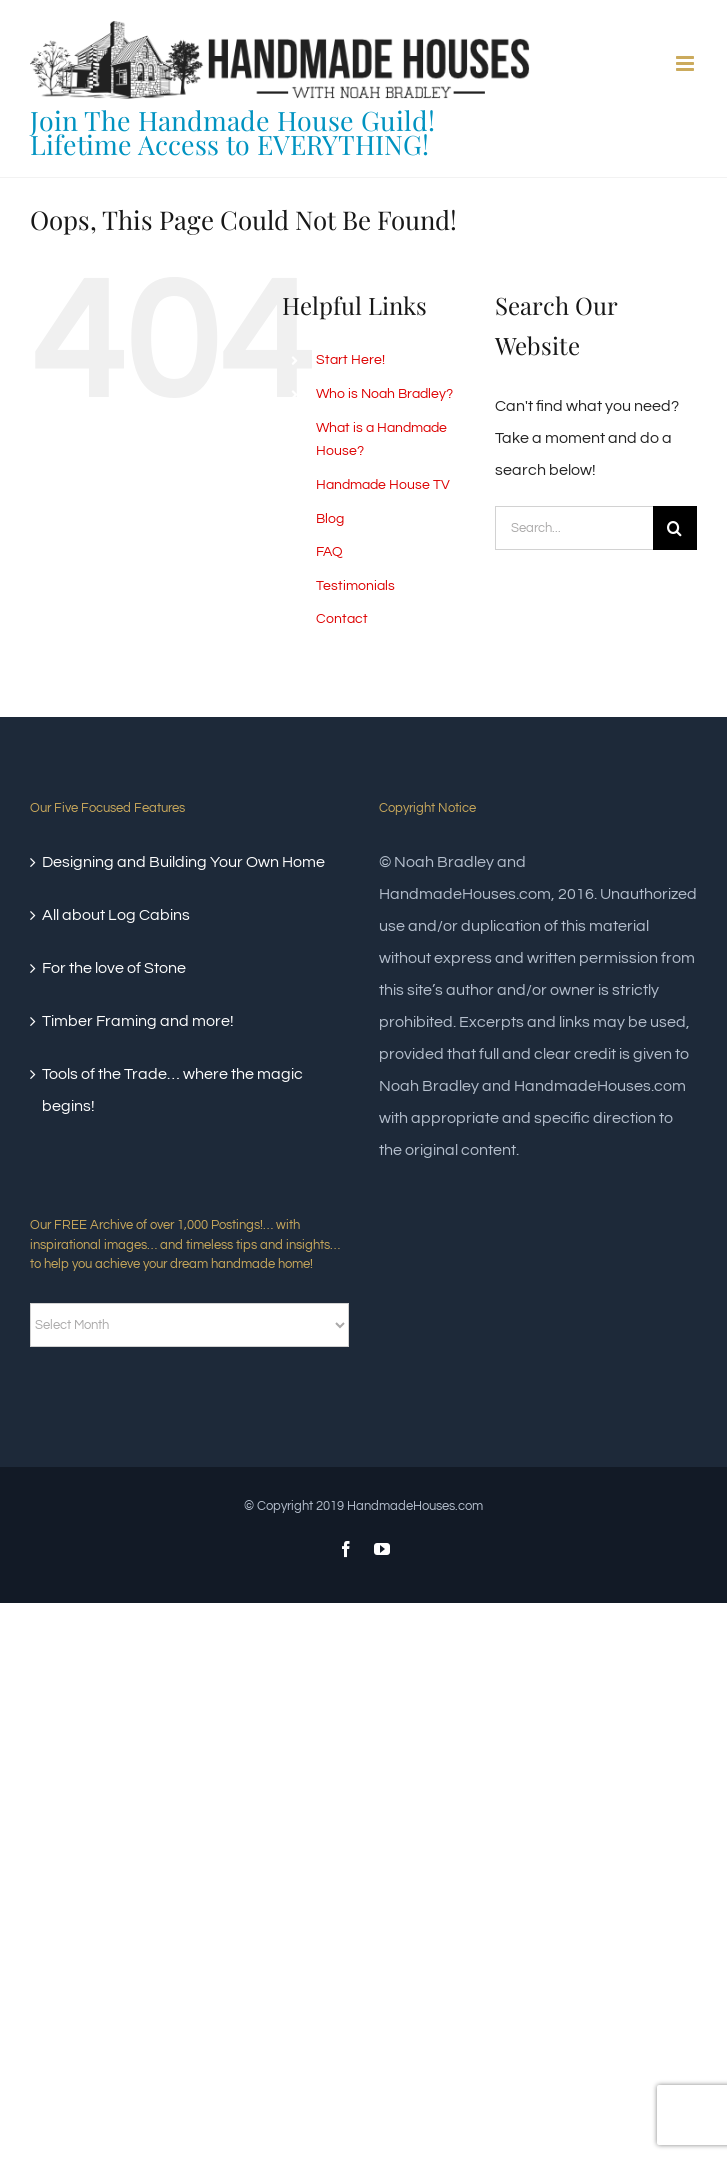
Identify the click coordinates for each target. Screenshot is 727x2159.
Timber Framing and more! (138, 1021)
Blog (330, 519)
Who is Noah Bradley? (384, 394)
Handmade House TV (383, 485)
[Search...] (574, 528)
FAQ (329, 552)
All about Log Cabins (116, 915)
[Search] (675, 528)
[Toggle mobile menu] (686, 63)
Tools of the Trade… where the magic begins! (172, 1090)
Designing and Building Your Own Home (183, 862)
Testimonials (355, 586)
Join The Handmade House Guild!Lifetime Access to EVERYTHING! (232, 132)
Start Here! (350, 360)
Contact (342, 619)
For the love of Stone (114, 968)
